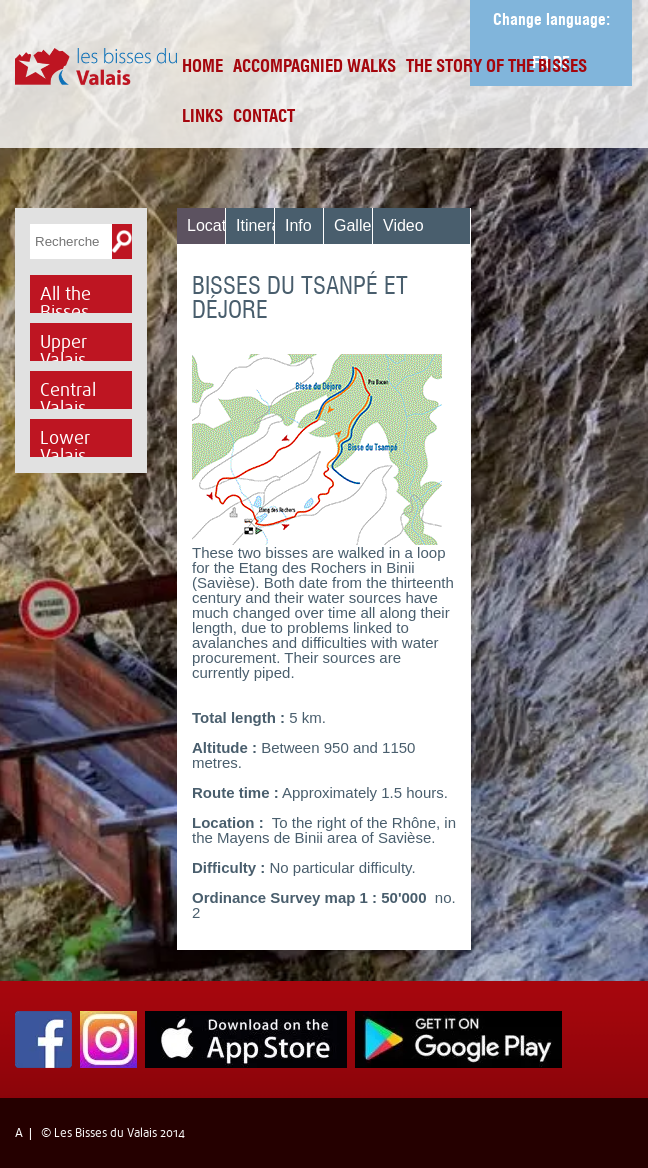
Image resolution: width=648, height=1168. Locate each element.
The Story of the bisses (496, 67)
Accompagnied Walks (314, 67)
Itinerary (265, 225)
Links (202, 117)
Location (217, 225)
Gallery (359, 225)
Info (298, 225)
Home (202, 67)
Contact (264, 117)
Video (403, 225)
